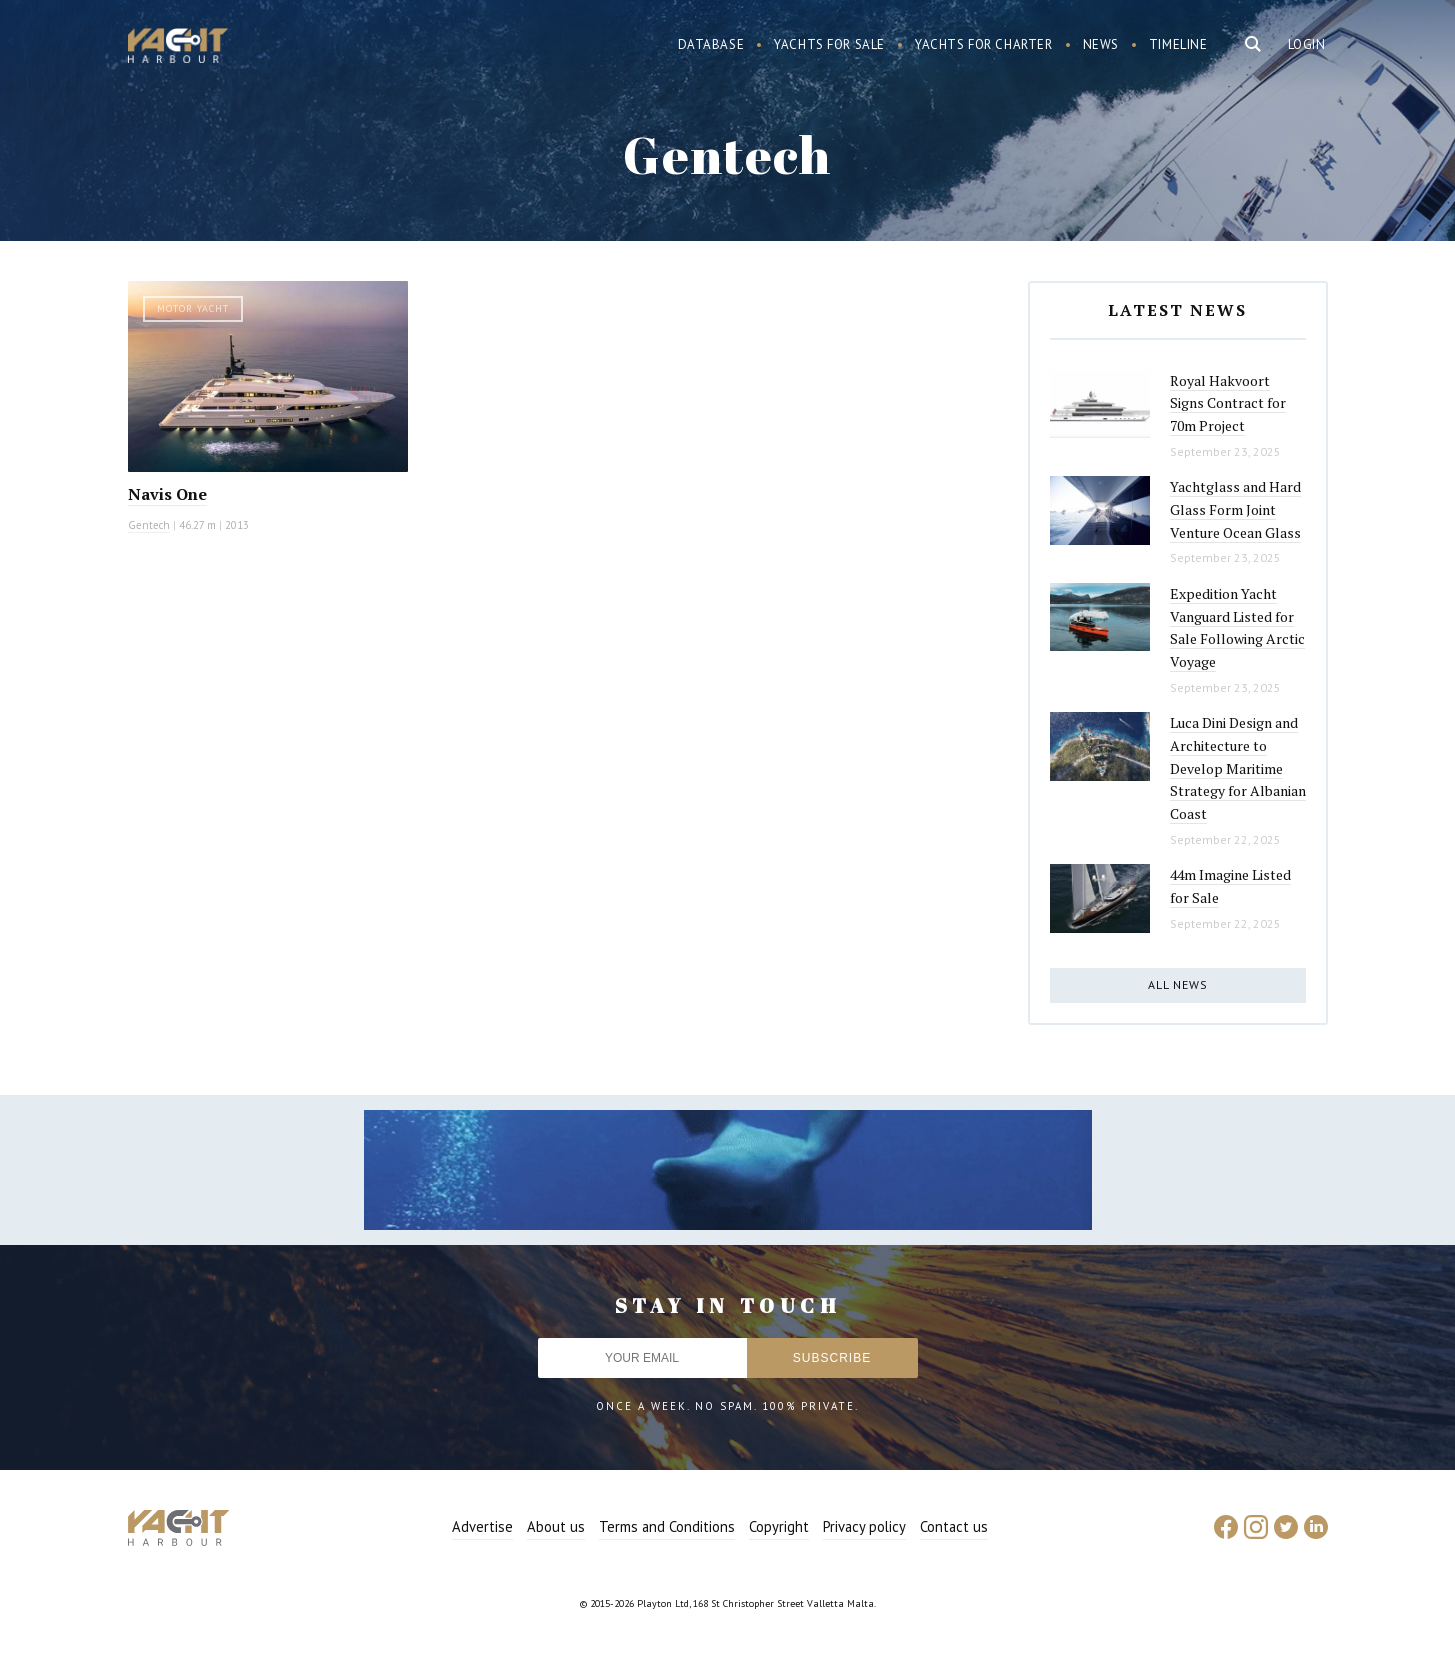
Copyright (779, 1526)
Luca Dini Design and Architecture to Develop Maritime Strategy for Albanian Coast (1238, 768)
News (1101, 44)
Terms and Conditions (667, 1526)
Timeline (1178, 44)
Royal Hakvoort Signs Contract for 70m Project (1228, 403)
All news (1178, 984)
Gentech (149, 525)
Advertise (482, 1526)
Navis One (167, 494)
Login (1307, 44)
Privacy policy (864, 1526)
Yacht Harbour (178, 48)
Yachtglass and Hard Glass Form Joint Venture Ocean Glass (1235, 509)
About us (556, 1526)
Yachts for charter (984, 44)
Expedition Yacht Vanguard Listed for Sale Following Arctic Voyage (1237, 627)
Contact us (954, 1526)
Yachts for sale (829, 44)
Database (711, 44)
